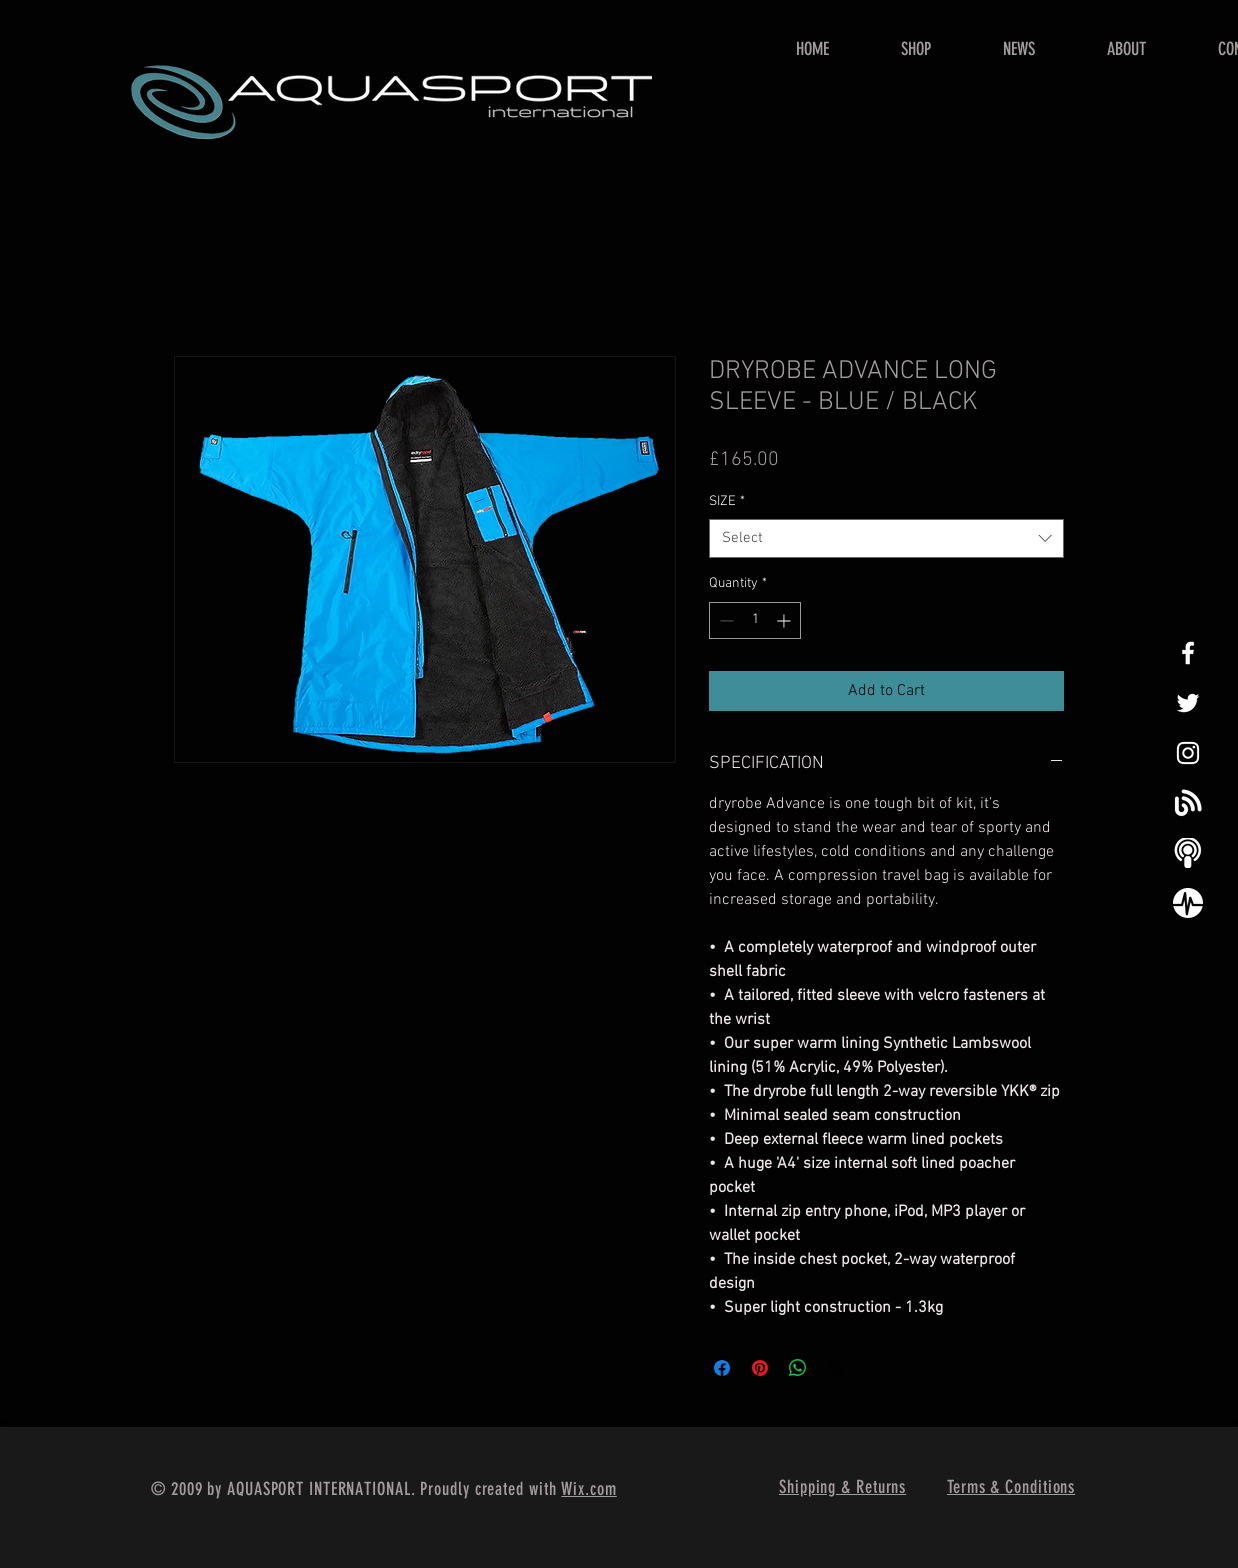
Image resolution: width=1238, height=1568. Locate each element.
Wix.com (588, 1489)
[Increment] (785, 620)
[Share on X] (836, 1368)
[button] (916, 49)
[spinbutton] (755, 620)
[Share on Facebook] (722, 1368)
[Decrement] (724, 620)
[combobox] (886, 538)
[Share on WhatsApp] (798, 1368)
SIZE (727, 501)
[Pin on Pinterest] (760, 1368)
